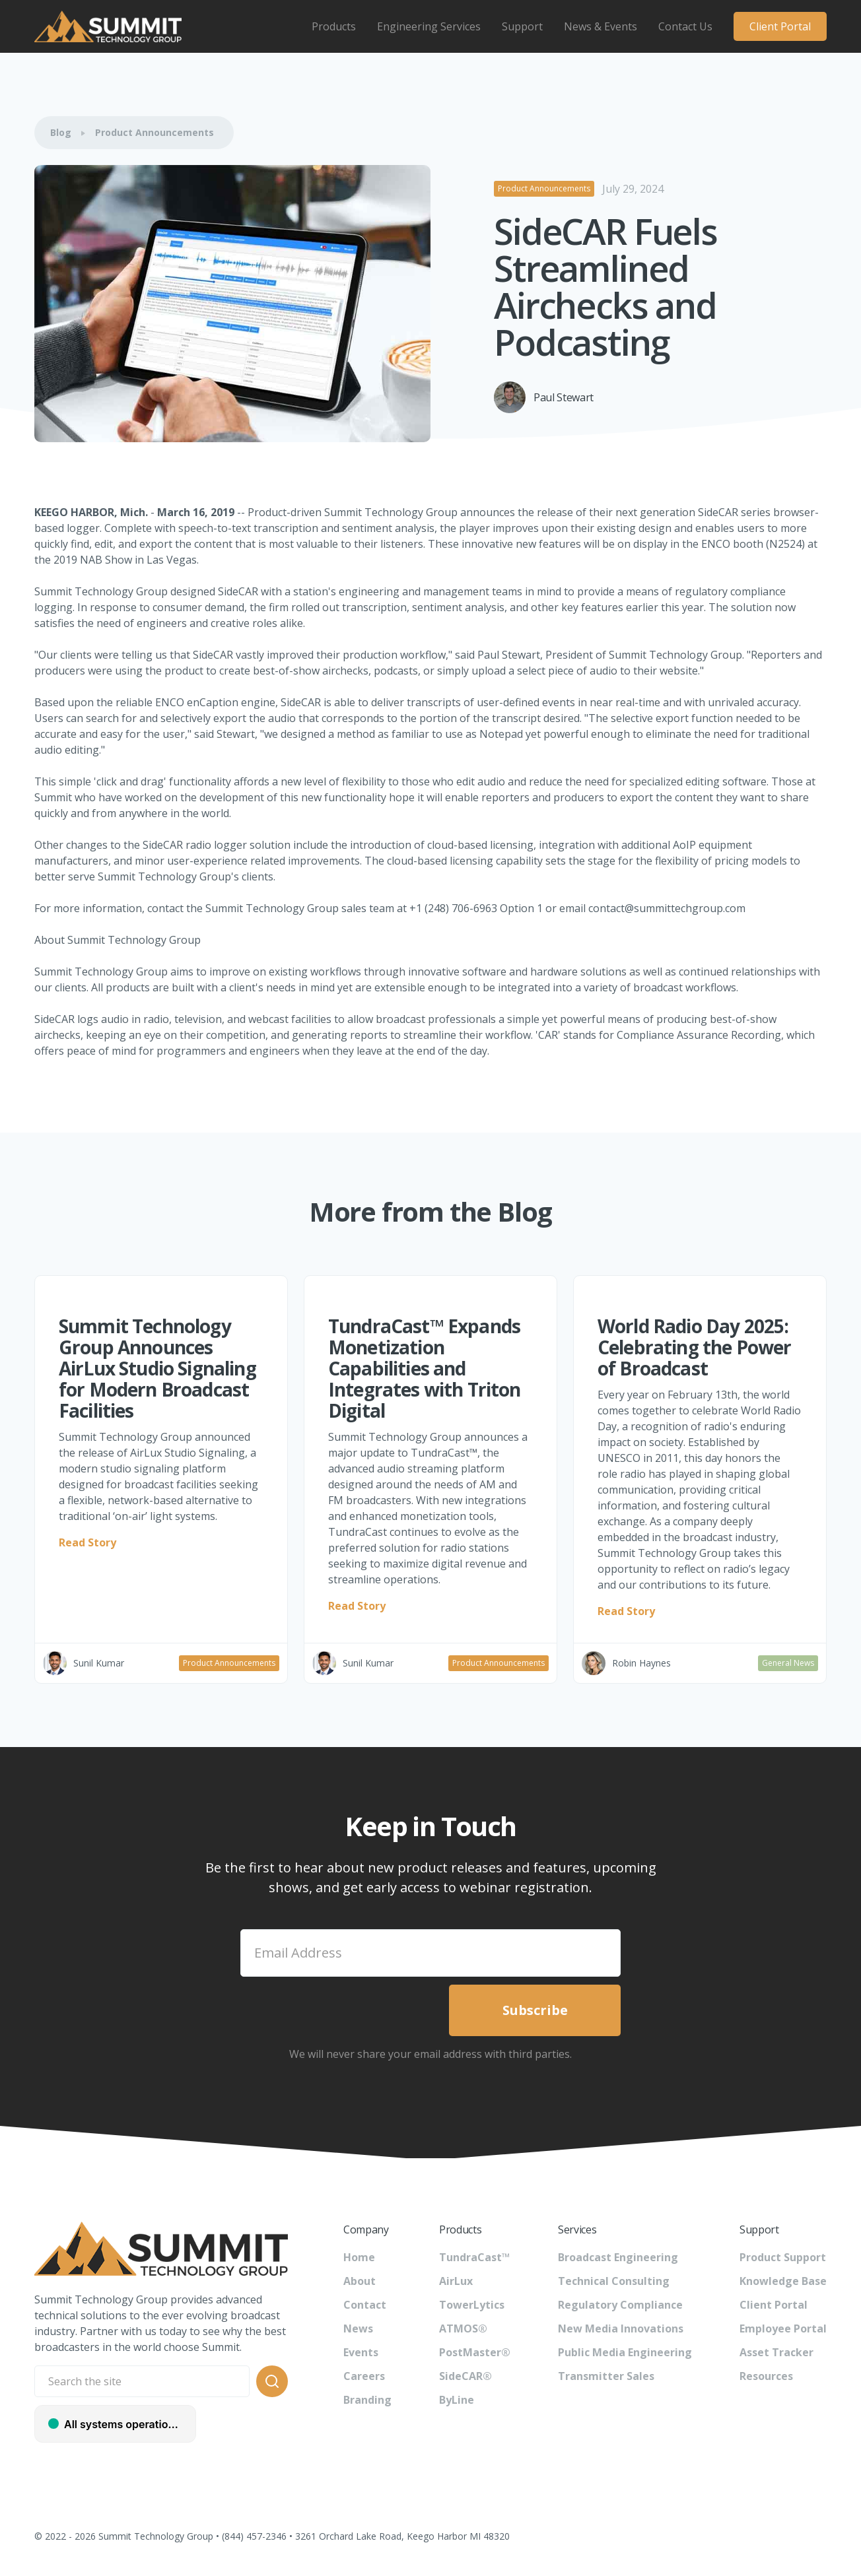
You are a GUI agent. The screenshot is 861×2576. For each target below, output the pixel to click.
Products (334, 26)
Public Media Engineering (625, 2352)
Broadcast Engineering (618, 2257)
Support (522, 26)
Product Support (783, 2257)
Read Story (87, 1542)
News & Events (600, 26)
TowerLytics (471, 2304)
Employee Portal (783, 2328)
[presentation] (340, 2010)
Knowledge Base (783, 2281)
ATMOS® (463, 2328)
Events (360, 2352)
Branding (367, 2400)
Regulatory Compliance (620, 2304)
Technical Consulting (614, 2281)
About (359, 2281)
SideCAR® (465, 2376)
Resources (766, 2376)
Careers (364, 2376)
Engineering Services (429, 26)
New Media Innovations (620, 2328)
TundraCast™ (474, 2257)
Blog (60, 132)
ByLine (456, 2400)
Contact (364, 2304)
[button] (333, 26)
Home (359, 2257)
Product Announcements (154, 132)
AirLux (456, 2281)
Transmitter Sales (606, 2376)
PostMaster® (474, 2352)
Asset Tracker (776, 2352)
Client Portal (780, 26)
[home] (108, 26)
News (358, 2328)
